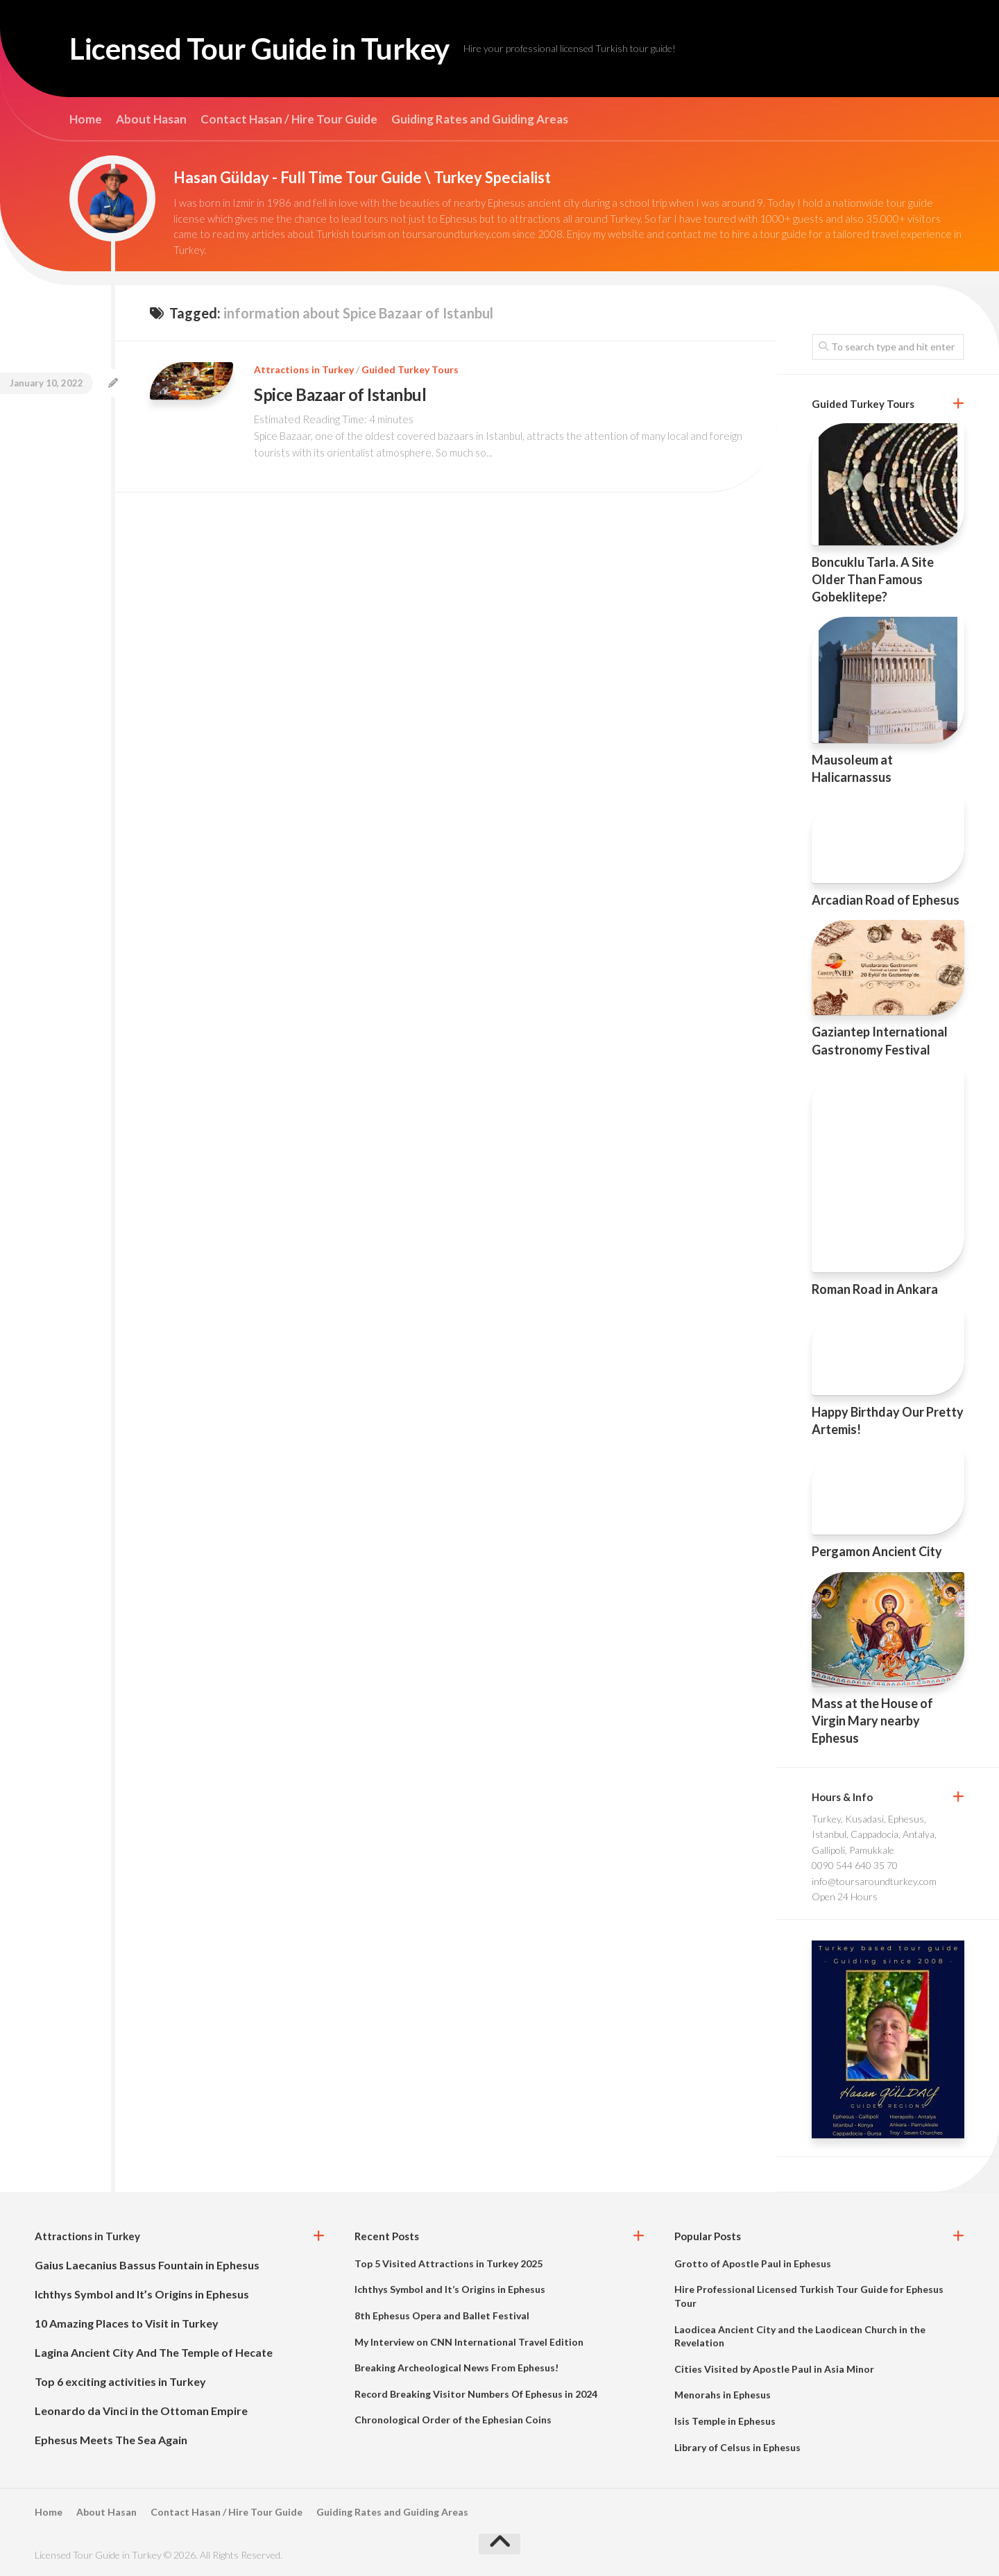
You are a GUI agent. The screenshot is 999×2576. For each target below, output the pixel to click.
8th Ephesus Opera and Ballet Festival (442, 2315)
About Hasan (151, 119)
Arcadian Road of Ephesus (885, 899)
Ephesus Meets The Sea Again (111, 2439)
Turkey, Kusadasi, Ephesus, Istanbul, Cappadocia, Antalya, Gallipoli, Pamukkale (874, 1834)
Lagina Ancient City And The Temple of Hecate (154, 2352)
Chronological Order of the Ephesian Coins (453, 2419)
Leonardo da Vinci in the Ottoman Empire (141, 2410)
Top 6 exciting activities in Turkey (120, 2381)
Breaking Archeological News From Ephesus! (456, 2367)
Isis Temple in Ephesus (725, 2421)
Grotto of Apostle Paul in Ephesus (752, 2263)
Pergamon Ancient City (877, 1551)
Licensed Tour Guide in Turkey (259, 48)
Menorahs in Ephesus (722, 2394)
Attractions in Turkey (304, 369)
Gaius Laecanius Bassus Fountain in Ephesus (147, 2264)
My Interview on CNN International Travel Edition (469, 2342)
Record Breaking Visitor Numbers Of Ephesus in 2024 (476, 2394)
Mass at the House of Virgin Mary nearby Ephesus (872, 1721)
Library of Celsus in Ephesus (737, 2447)
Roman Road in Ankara (875, 1289)
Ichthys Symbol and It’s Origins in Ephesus (142, 2294)
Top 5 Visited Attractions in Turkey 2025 (449, 2263)
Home (85, 119)
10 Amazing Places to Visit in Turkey (127, 2323)
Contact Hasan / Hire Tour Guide (288, 119)
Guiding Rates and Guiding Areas (479, 119)
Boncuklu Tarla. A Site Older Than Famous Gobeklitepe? (873, 579)
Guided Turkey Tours (410, 369)
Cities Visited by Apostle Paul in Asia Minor (774, 2369)
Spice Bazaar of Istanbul (340, 394)
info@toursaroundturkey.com (874, 1881)
